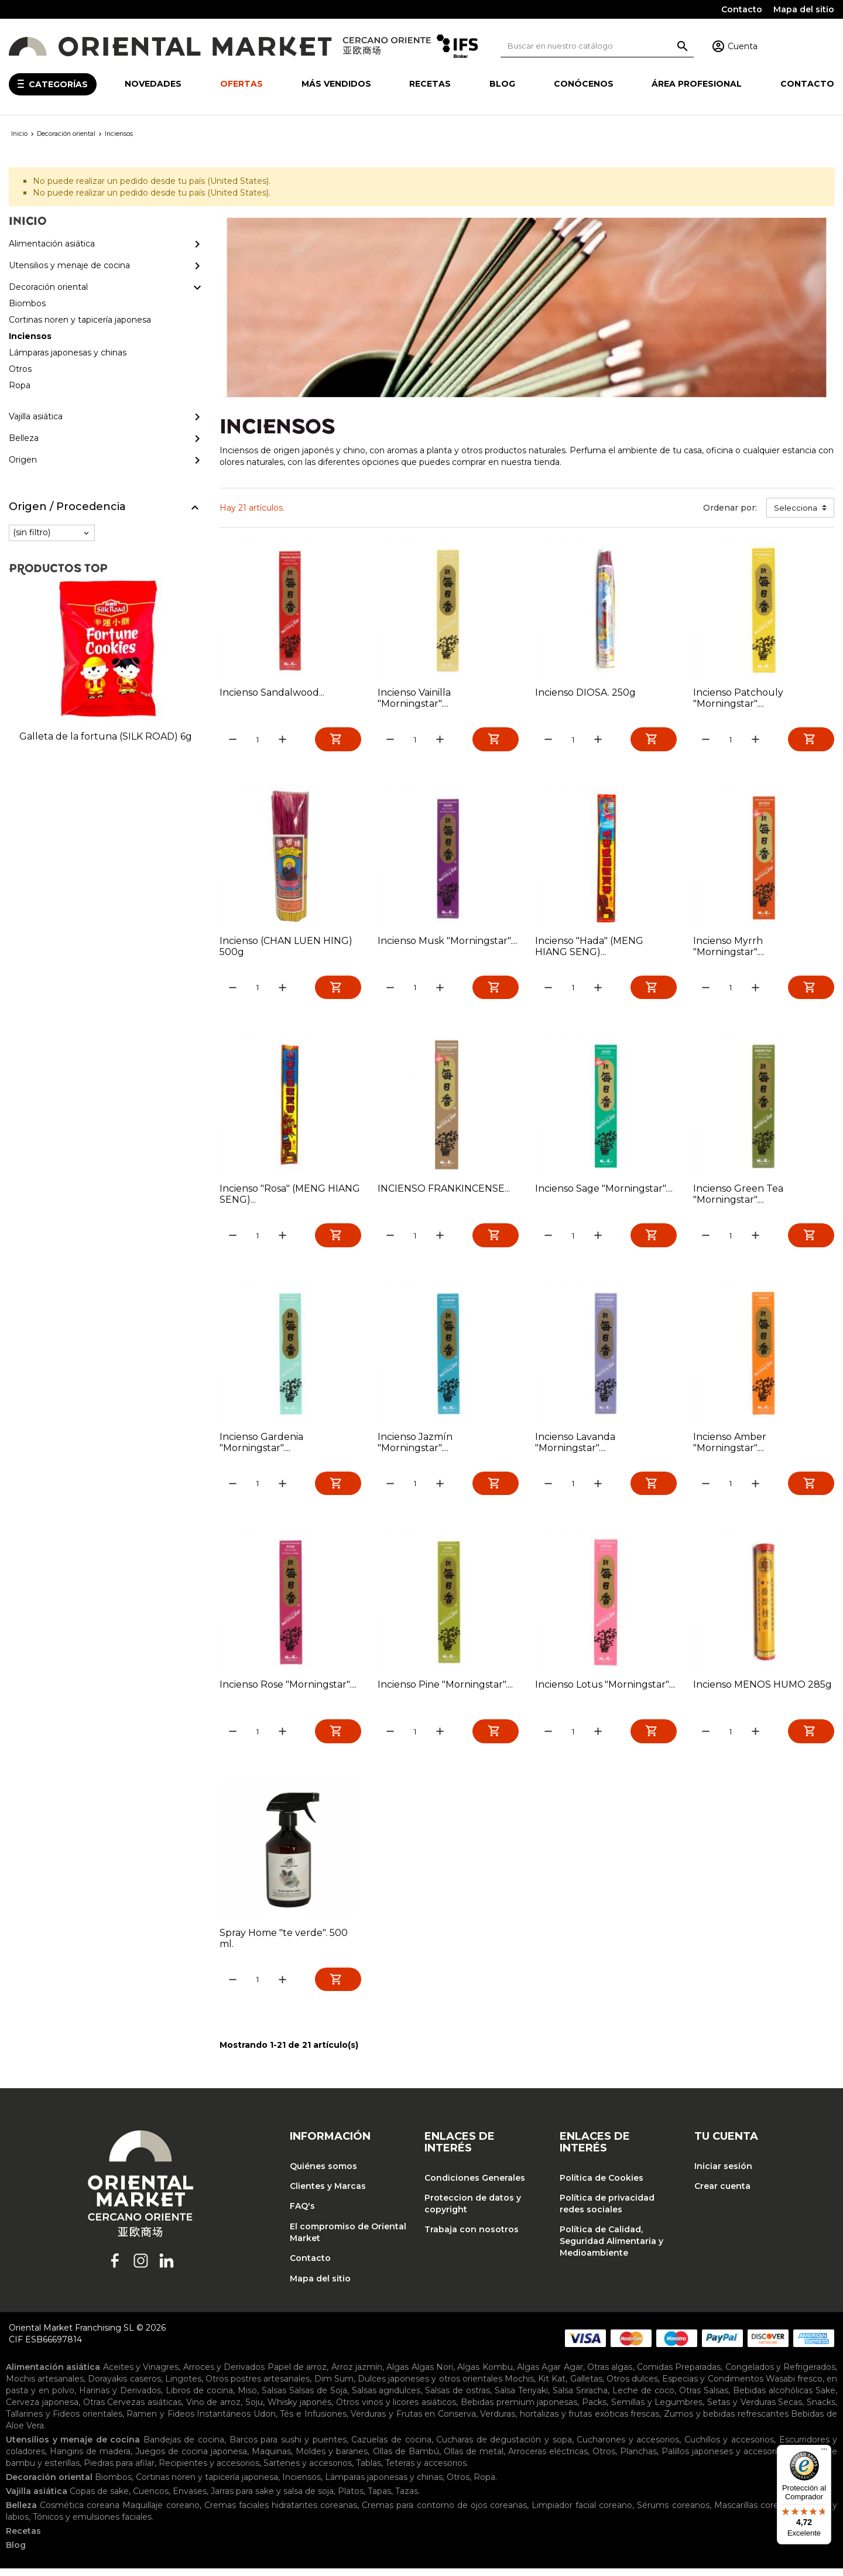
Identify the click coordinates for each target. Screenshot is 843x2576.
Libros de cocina (199, 2398)
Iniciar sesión (723, 2173)
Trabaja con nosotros (471, 2237)
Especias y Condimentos (712, 2386)
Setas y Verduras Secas (754, 2409)
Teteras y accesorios (426, 2470)
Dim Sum (334, 2386)
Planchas (638, 2459)
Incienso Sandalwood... (272, 692)
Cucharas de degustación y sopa (503, 2447)
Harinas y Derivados (120, 2398)
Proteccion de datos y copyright (472, 2211)
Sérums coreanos (673, 2512)
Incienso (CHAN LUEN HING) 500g (286, 947)
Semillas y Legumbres (656, 2409)
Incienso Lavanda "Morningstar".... (575, 1446)
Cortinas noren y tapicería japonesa (207, 2484)
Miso (247, 2398)
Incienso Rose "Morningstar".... (288, 1689)
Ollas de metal (473, 2459)
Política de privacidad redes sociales (607, 2211)
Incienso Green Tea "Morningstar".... (738, 1196)
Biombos (113, 2484)
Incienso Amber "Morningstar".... (729, 1446)
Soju (254, 2409)
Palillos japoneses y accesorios (724, 2459)
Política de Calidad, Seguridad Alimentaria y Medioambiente (611, 2249)
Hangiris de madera (90, 2459)
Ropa (484, 2484)
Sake (825, 2398)
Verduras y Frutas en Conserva (413, 2421)
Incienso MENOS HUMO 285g (762, 1689)
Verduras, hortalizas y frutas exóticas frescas (569, 2421)
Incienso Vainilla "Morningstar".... (414, 698)
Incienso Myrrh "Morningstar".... (728, 947)
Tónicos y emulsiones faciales (92, 2524)
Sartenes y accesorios (307, 2470)
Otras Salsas (703, 2398)
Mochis (519, 2386)
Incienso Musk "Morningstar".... (448, 941)
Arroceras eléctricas (548, 2459)
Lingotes (183, 2386)
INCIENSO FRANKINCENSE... (444, 1190)
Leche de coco (643, 2398)
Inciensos (301, 2484)
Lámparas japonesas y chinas (384, 2484)
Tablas (368, 2470)
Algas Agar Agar (550, 2374)
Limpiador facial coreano (582, 2512)
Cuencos (151, 2498)
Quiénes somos (323, 2173)
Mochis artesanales (45, 2386)
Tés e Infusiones (313, 2421)
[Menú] (824, 2452)
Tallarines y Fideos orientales (64, 2421)
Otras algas (609, 2374)
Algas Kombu (484, 2374)
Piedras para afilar (119, 2470)
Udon (264, 2421)
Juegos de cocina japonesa (191, 2459)
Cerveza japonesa (42, 2409)
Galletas (586, 2386)
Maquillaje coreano (160, 2512)
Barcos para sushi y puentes (288, 2447)
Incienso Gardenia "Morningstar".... (261, 1446)
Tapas (379, 2498)
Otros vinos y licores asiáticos (396, 2409)
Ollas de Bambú (406, 2459)
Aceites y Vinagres (141, 2374)
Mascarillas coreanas (755, 2512)
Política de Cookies (601, 2185)
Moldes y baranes (332, 2459)
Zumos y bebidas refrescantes (726, 2421)
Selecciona (795, 507)
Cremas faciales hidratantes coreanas (280, 2512)
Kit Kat (552, 2386)
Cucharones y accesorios (628, 2447)
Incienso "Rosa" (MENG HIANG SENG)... (290, 1196)
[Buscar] (597, 46)
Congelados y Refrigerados (780, 2374)
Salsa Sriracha (580, 2398)
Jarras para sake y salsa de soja (272, 2498)
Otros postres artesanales (257, 2386)
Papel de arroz (297, 2374)
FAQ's (302, 2214)
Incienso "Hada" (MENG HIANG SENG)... (589, 947)
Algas (397, 2374)
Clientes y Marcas (328, 2193)
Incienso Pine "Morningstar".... (445, 1689)
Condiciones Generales (474, 2185)
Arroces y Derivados (224, 2374)
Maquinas (271, 2459)
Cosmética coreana (79, 2512)
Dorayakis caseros (124, 2386)
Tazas (406, 2498)
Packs (594, 2409)
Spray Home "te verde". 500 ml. (284, 1944)
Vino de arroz (213, 2409)
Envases (190, 2498)
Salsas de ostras (457, 2398)
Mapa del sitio (803, 9)
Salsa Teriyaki (521, 2398)
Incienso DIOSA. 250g (585, 692)
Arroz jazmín (356, 2374)
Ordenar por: (730, 507)
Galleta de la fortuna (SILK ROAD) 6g (105, 736)
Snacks (821, 2409)
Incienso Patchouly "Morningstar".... (738, 698)
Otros (603, 2459)
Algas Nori (432, 2374)
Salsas (274, 2398)
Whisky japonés (300, 2409)
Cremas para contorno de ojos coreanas (444, 2512)
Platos (351, 2498)
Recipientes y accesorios (209, 2470)
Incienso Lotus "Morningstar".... (605, 1689)
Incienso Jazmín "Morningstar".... (415, 1446)
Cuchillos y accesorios (729, 2447)
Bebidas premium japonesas (519, 2409)
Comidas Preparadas (679, 2374)
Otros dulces (632, 2386)
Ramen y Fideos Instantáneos (188, 2421)
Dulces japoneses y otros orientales (430, 2386)
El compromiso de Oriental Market (348, 2240)
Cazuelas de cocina (391, 2447)
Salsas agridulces (386, 2398)
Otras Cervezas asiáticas (132, 2409)
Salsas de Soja (318, 2398)
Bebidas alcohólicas (773, 2398)
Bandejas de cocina (183, 2447)
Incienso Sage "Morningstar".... (604, 1190)
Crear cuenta (722, 2193)
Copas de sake (99, 2498)
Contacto (741, 9)
